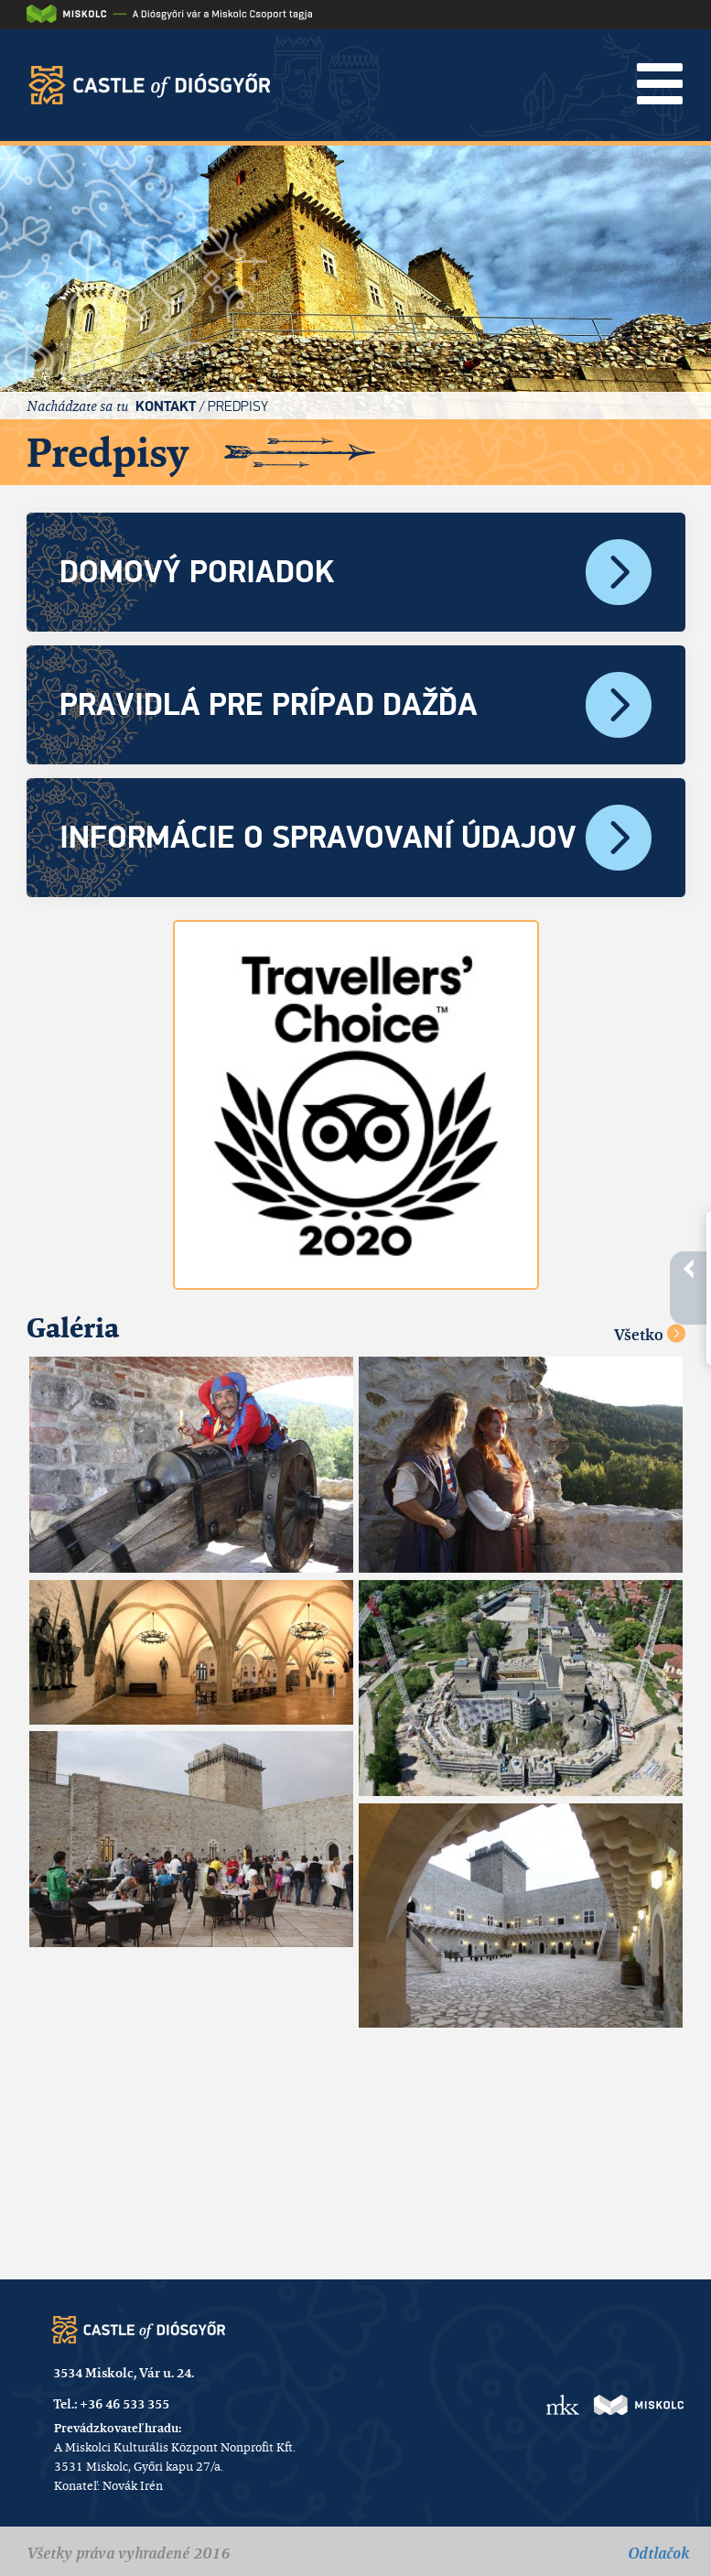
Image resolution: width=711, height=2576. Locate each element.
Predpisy (238, 406)
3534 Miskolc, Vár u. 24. (123, 2373)
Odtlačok (658, 2553)
